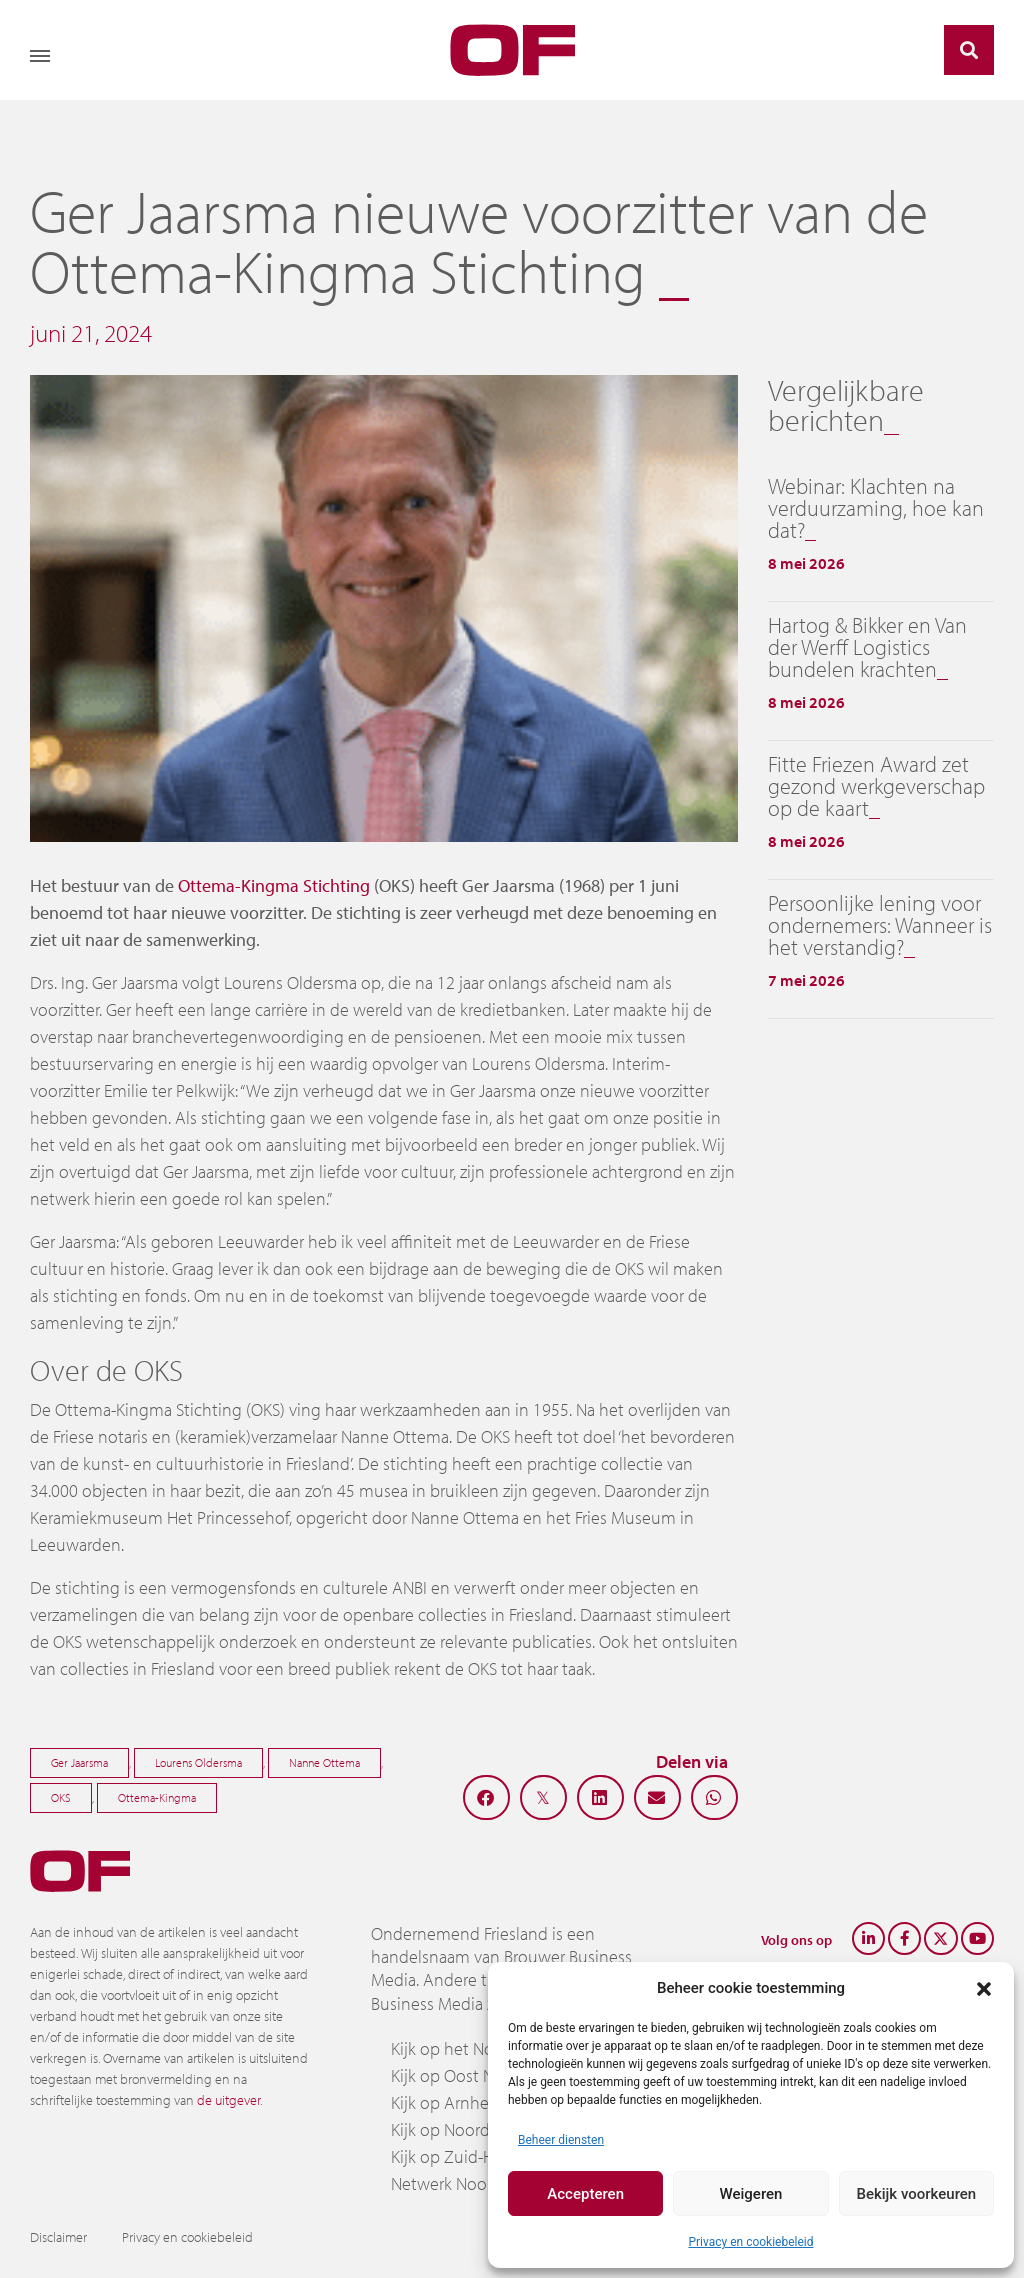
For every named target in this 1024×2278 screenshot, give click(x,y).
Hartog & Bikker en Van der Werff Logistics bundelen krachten (867, 647)
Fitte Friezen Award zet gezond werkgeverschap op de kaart (876, 786)
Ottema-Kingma (157, 1797)
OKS (61, 1797)
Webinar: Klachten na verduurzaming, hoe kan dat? (876, 508)
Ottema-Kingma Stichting (274, 885)
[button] (984, 1988)
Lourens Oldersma (198, 1762)
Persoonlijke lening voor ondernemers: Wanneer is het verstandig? (880, 925)
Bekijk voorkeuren (916, 2194)
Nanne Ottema (324, 1762)
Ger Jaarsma (79, 1762)
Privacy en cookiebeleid (750, 2242)
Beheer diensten (561, 2140)
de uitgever (228, 2100)
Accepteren (585, 2194)
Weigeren (751, 2194)
